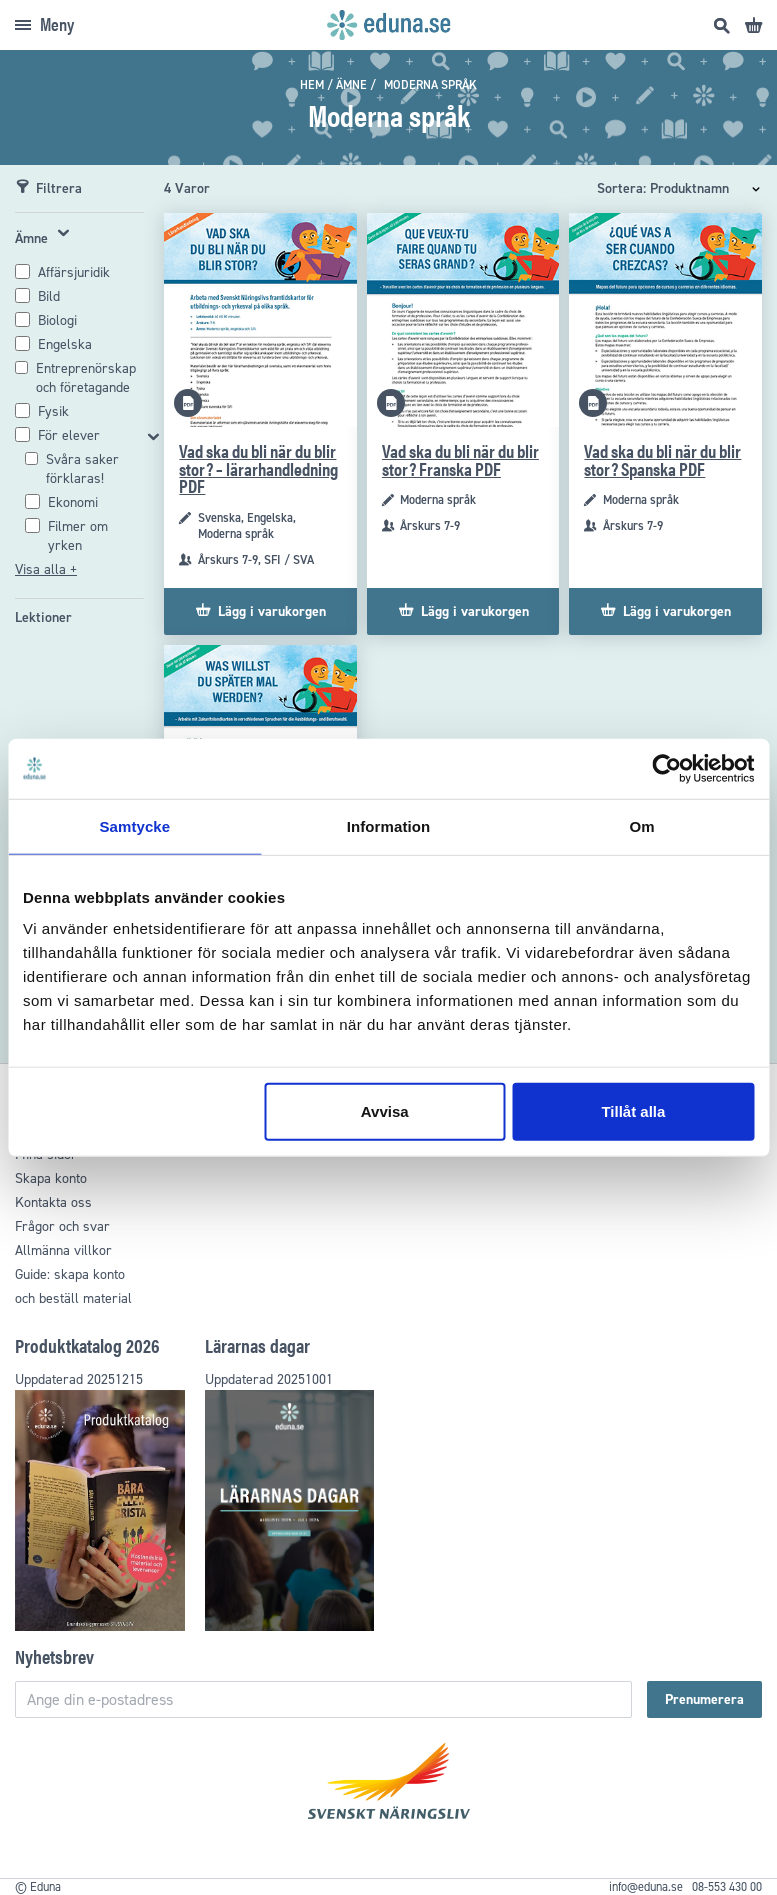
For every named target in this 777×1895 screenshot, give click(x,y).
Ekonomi (73, 502)
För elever (69, 435)
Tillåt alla (633, 1111)
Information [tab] (389, 825)
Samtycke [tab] (134, 825)
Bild (49, 296)
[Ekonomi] (73, 502)
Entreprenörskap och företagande (86, 378)
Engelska (65, 344)
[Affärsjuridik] (74, 272)
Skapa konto (51, 1178)
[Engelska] (65, 344)
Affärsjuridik (74, 272)
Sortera (620, 188)
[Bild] (49, 296)
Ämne (351, 85)
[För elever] (90, 435)
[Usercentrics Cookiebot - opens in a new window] (666, 768)
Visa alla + (46, 569)
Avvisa (385, 1111)
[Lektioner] (43, 617)
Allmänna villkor (63, 1250)
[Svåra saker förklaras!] (95, 469)
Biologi (57, 320)
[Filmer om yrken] (96, 536)
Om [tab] (642, 825)
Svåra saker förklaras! (82, 469)
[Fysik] (53, 411)
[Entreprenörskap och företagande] (90, 378)
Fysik (53, 411)
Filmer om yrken (78, 536)
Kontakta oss (53, 1202)
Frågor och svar (62, 1226)
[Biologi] (57, 320)
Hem (312, 85)
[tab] (79, 400)
